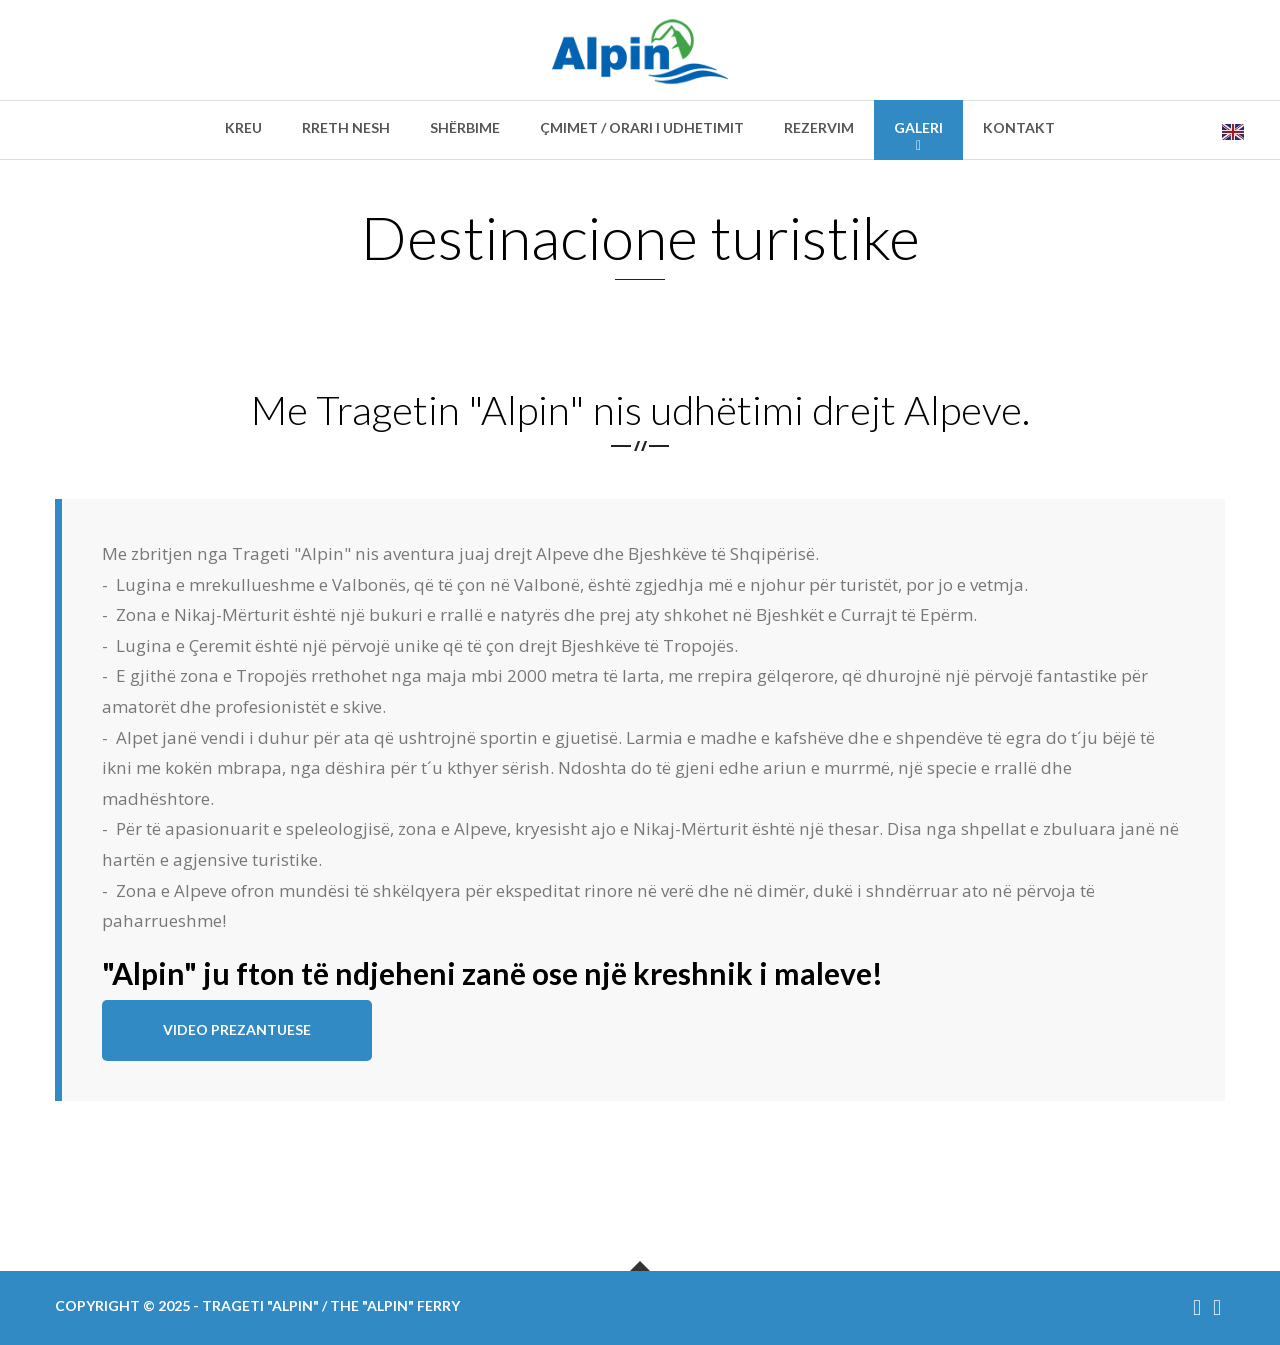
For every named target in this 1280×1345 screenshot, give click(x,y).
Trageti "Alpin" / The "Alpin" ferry (331, 1305)
